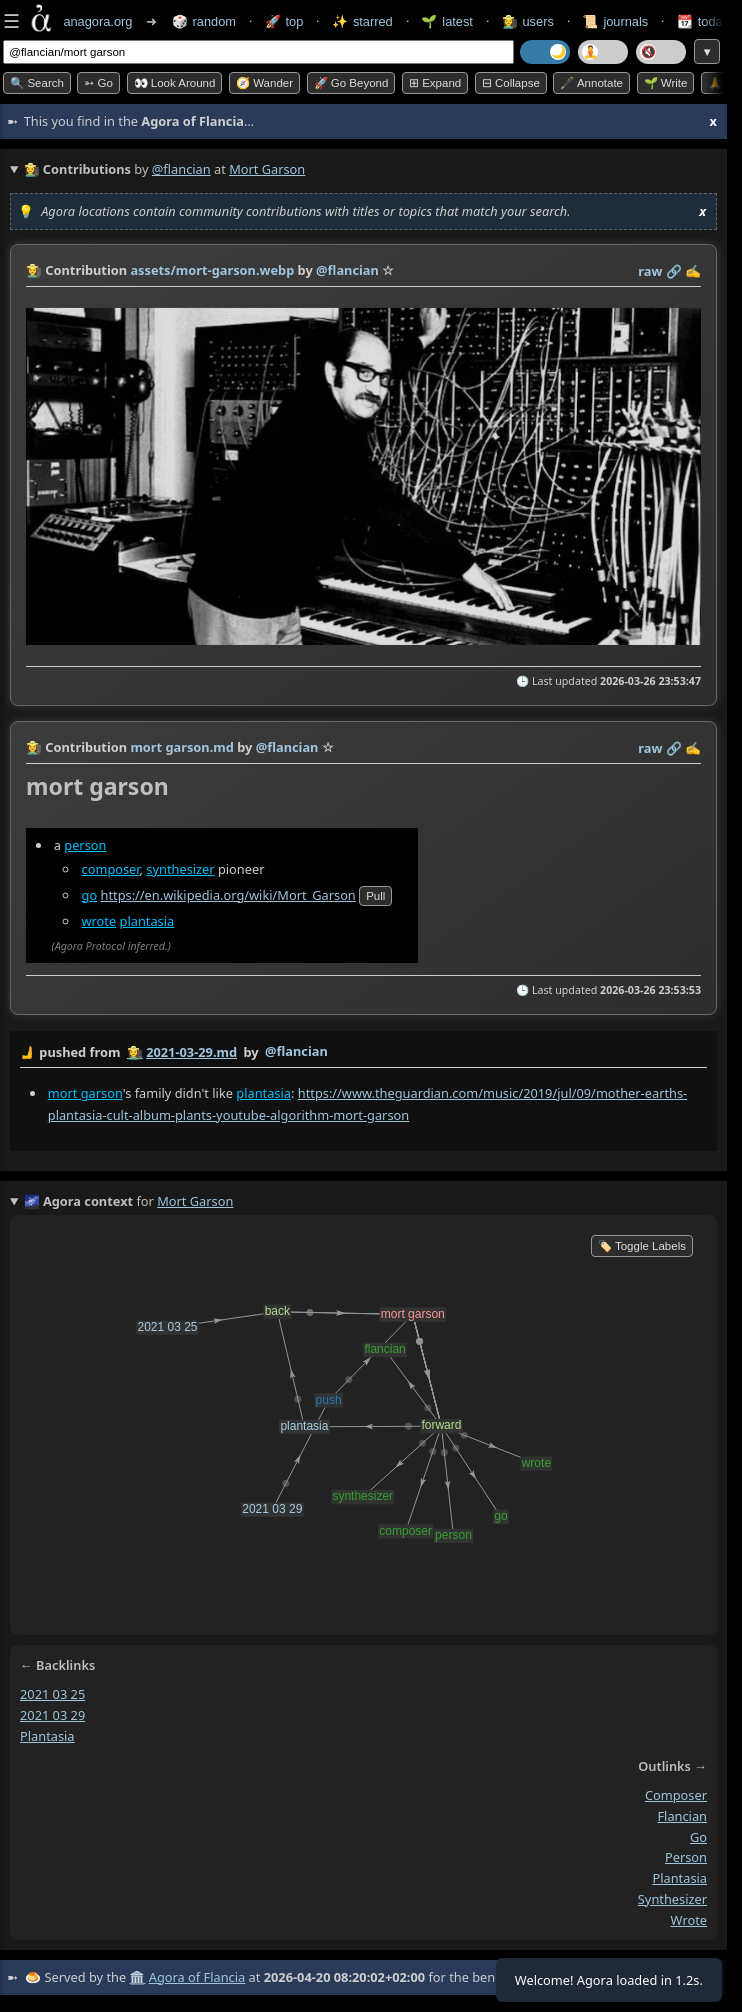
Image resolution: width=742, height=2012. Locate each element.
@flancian (181, 169)
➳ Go (98, 83)
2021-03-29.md (191, 1052)
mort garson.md (181, 747)
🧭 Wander (264, 83)
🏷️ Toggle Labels (642, 1246)
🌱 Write (666, 83)
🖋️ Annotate (591, 83)
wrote (99, 921)
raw (650, 271)
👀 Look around (175, 83)
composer (111, 869)
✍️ (693, 271)
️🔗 (674, 271)
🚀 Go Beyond (351, 83)
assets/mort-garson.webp (212, 270)
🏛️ (137, 1977)
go (90, 895)
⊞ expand (435, 83)
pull (375, 896)
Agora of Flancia (197, 1977)
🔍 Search (37, 83)
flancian (682, 1816)
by (363, 1053)
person (85, 845)
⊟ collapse (511, 83)
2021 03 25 (52, 1694)
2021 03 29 (52, 1714)
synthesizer (180, 869)
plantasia (147, 921)
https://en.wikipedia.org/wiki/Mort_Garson (227, 895)
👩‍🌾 (34, 270)
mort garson (85, 1092)
